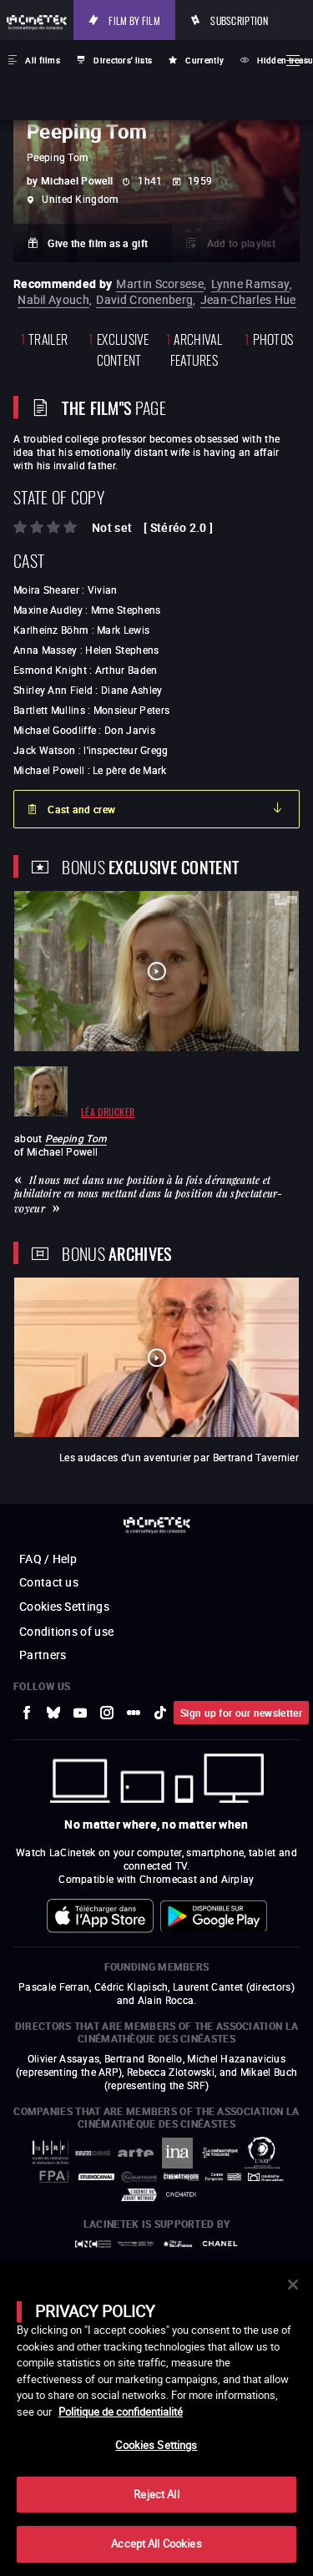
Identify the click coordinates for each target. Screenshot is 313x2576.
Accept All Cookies (156, 2543)
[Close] (293, 2284)
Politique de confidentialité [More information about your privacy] (120, 2411)
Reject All (156, 2494)
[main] (156, 2418)
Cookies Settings (156, 2444)
